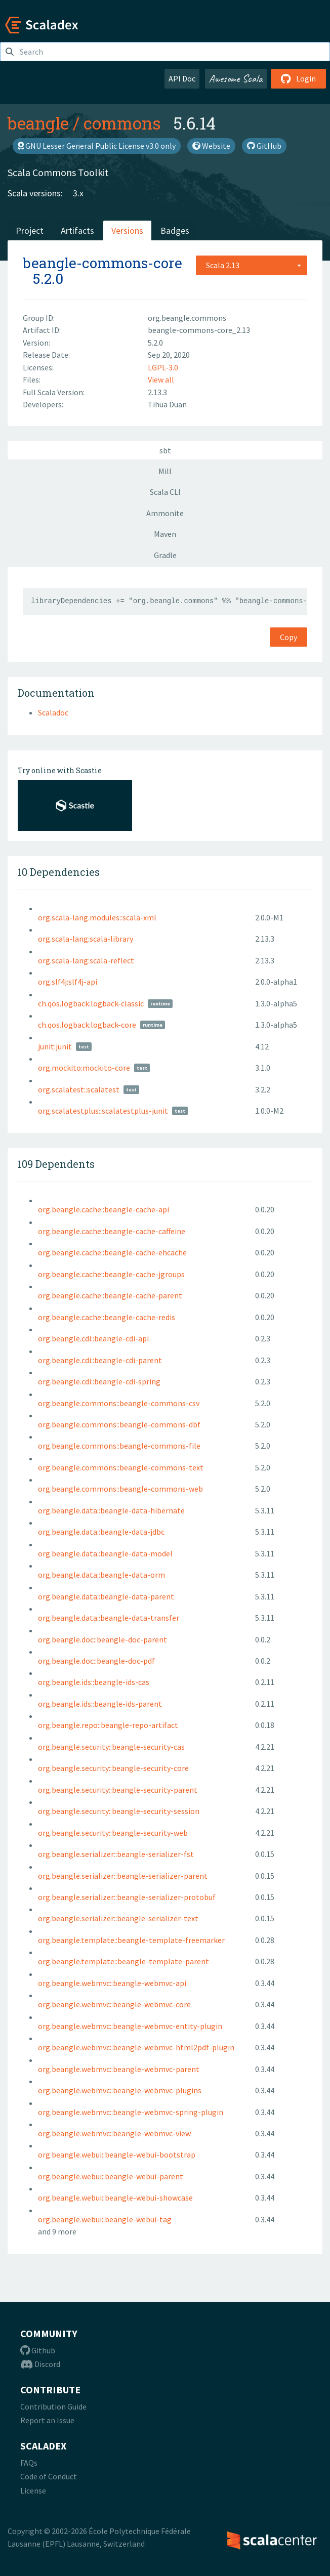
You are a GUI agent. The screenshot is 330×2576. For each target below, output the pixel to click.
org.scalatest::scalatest (78, 1089)
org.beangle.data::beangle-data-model (105, 1553)
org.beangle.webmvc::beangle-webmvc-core (114, 2004)
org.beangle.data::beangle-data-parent (106, 1596)
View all (161, 379)
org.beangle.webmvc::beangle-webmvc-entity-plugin (130, 2026)
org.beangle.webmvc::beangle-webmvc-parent (118, 2069)
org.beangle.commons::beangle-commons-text (120, 1467)
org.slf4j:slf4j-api (67, 982)
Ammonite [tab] (165, 513)
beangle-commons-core (102, 263)
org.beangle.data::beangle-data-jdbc (101, 1532)
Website (211, 146)
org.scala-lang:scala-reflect (86, 960)
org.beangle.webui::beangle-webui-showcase (115, 2197)
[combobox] (251, 265)
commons (122, 123)
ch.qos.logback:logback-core (87, 1025)
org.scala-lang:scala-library (85, 939)
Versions (127, 230)
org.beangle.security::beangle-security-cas (111, 1747)
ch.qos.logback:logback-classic (91, 1003)
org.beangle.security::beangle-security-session (118, 1811)
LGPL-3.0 (163, 367)
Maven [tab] (165, 534)
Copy (288, 637)
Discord (40, 2364)
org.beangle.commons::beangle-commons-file (119, 1446)
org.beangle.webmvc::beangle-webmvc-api (112, 1983)
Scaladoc (53, 712)
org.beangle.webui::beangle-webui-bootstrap (116, 2154)
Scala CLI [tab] (165, 492)
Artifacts (77, 230)
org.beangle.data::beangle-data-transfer (108, 1618)
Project (30, 230)
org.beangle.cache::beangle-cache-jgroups (111, 1274)
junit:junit (55, 1046)
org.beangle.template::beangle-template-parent (123, 1961)
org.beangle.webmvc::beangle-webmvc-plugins (119, 2090)
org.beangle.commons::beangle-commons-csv (118, 1403)
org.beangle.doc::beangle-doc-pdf (96, 1661)
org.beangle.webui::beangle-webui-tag (105, 2219)
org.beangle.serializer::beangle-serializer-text (118, 1918)
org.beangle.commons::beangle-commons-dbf (119, 1424)
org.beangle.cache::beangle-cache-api (103, 1209)
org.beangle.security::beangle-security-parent (117, 1790)
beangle (38, 123)
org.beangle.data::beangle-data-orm (101, 1575)
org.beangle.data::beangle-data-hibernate (111, 1510)
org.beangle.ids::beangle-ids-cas (93, 1682)
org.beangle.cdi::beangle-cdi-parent (100, 1360)
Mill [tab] (165, 471)
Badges (174, 230)
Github (37, 2350)
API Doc (182, 78)
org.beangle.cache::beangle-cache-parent (110, 1295)
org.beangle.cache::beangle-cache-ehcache (112, 1252)
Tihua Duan (167, 404)
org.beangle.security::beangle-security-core (113, 1768)
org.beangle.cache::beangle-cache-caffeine (111, 1231)
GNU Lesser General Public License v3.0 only (97, 146)
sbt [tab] (165, 450)
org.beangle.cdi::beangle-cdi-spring (99, 1381)
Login (298, 78)
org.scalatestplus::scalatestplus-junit (103, 1111)
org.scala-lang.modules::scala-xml (97, 917)
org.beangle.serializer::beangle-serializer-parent (123, 1876)
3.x (78, 193)
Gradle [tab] (165, 555)
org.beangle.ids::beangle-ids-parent (100, 1704)
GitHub (264, 146)
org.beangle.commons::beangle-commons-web (120, 1489)
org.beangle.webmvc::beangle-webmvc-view (114, 2133)
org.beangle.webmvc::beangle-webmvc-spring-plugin (130, 2112)
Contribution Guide (53, 2406)
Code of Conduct (48, 2476)
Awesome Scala (236, 78)
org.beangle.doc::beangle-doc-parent (102, 1639)
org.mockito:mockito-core (84, 1068)
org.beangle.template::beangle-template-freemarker (131, 1940)
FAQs (28, 2463)
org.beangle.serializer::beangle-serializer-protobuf (127, 1897)
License (33, 2490)
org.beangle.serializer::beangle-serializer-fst (116, 1854)
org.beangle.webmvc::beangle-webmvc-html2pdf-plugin (136, 2047)
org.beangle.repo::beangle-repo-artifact (108, 1725)
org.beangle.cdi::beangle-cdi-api (93, 1338)
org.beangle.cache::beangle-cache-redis (106, 1317)
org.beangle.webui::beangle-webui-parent (110, 2176)
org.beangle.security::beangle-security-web (113, 1833)
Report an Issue (47, 2420)
